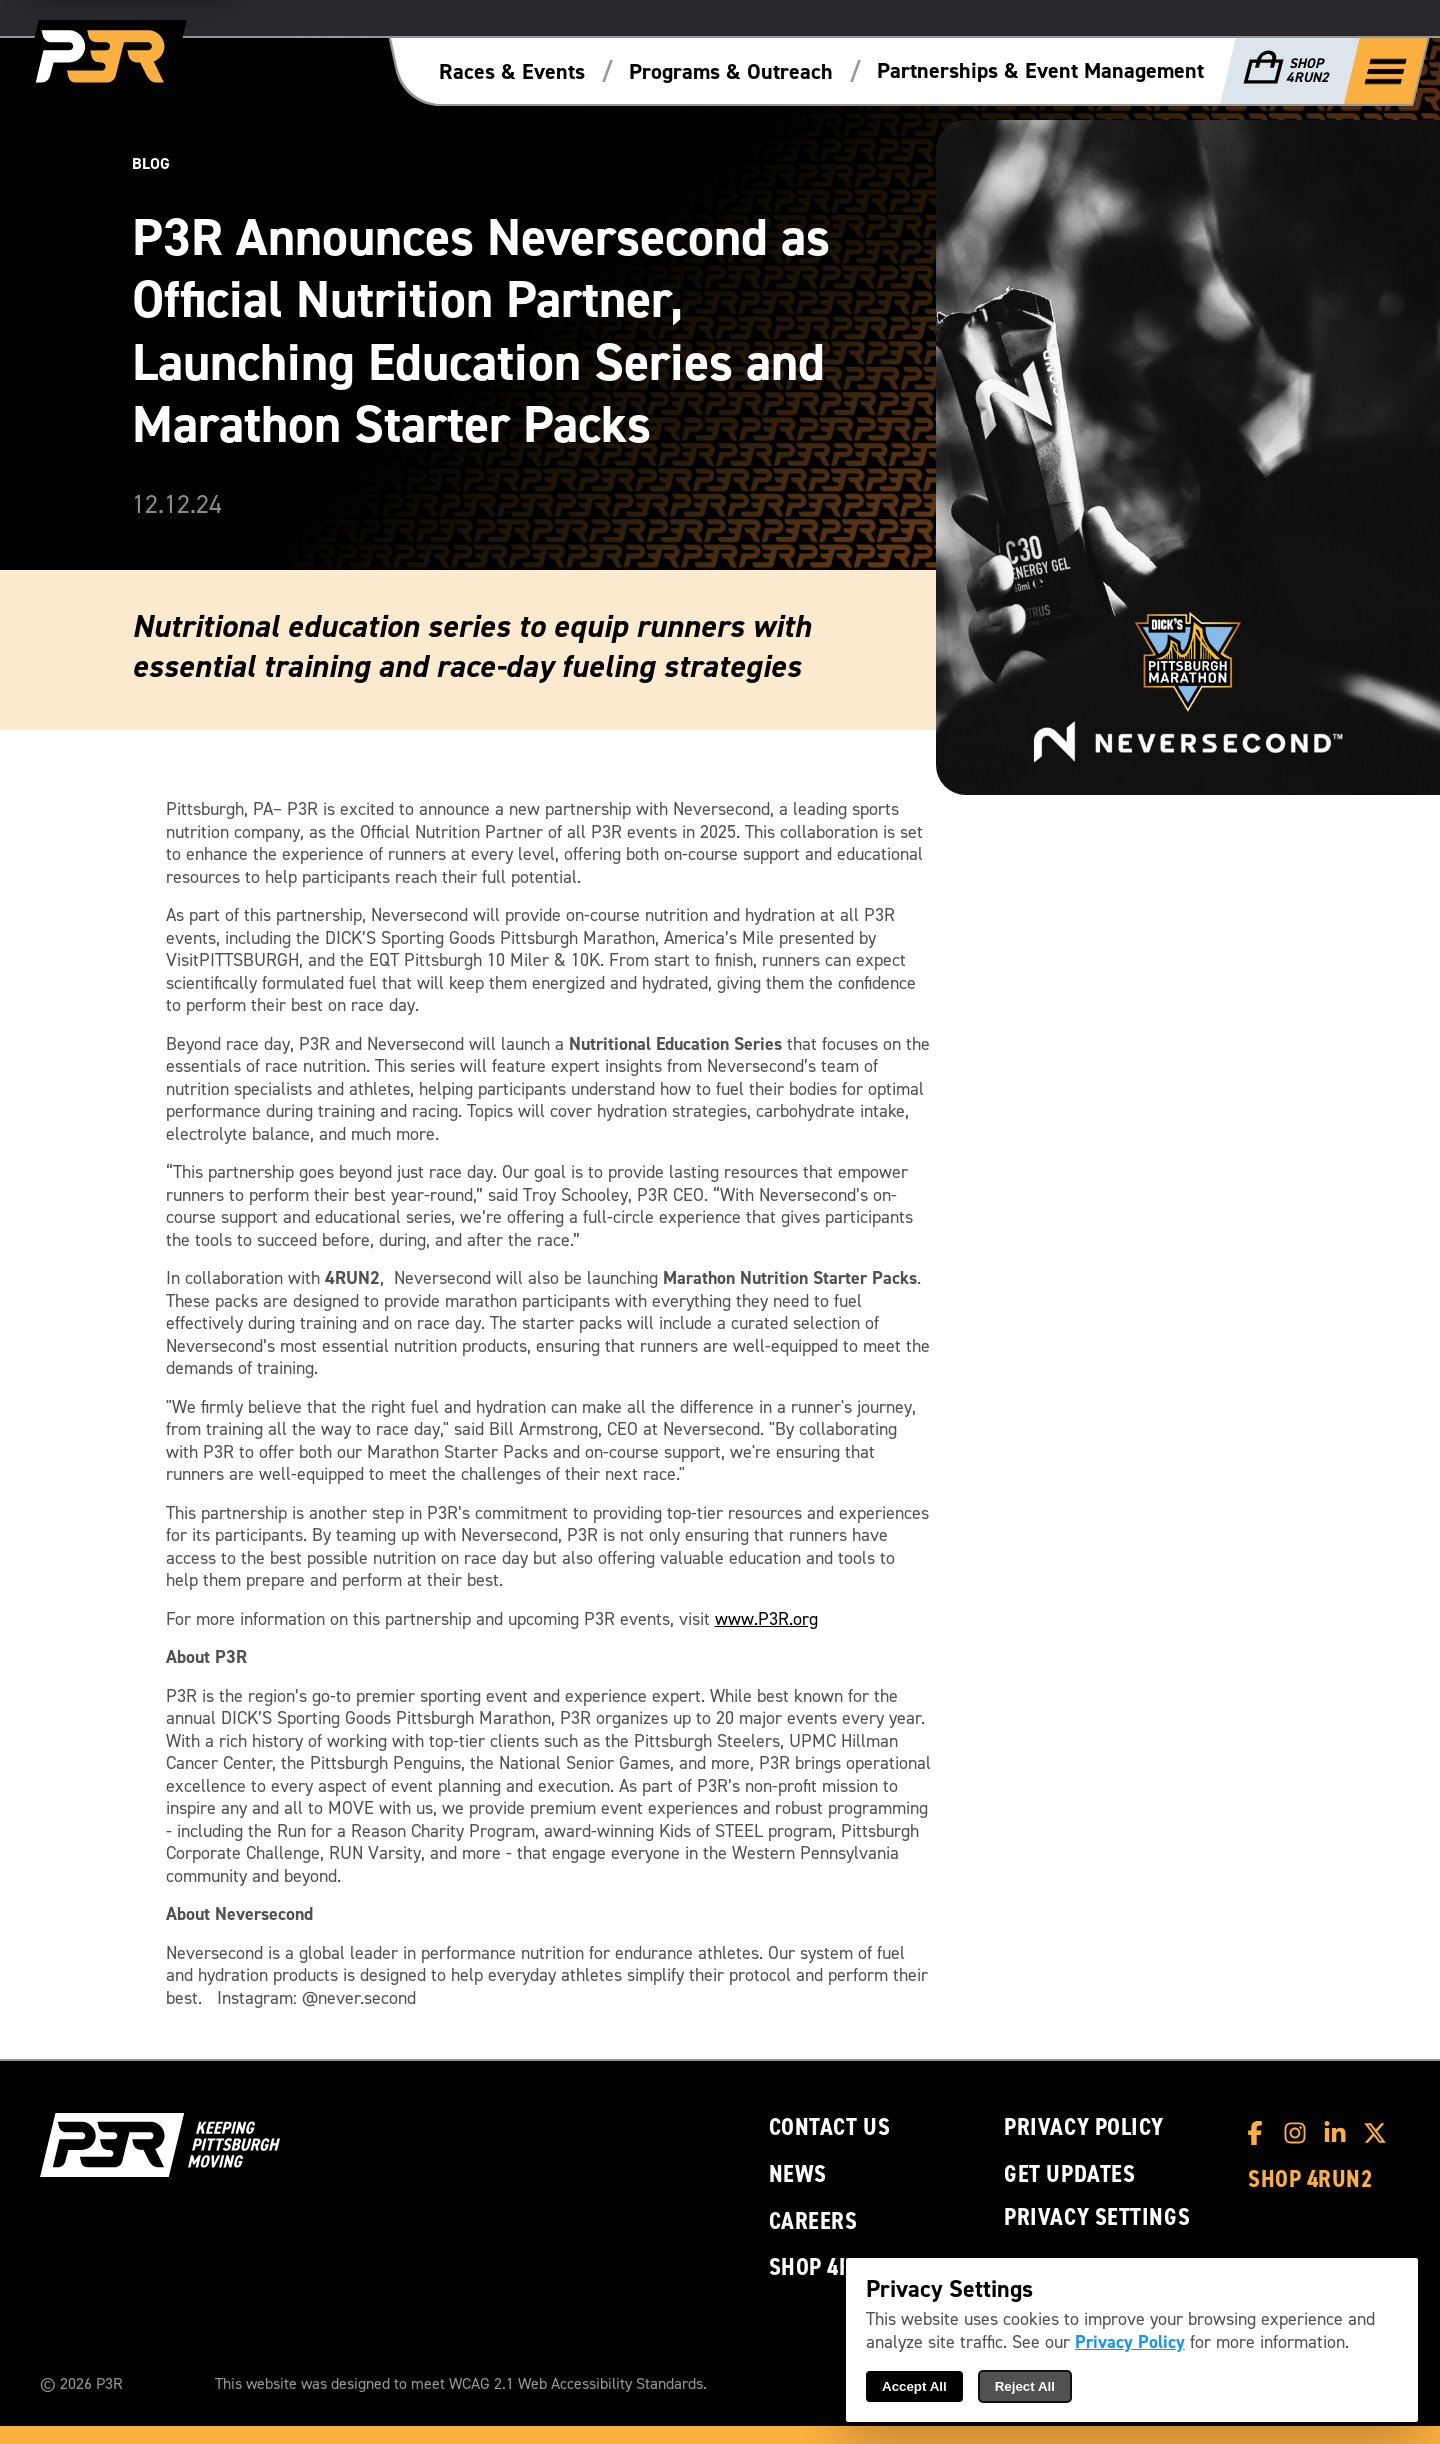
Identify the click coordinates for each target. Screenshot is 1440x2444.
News (798, 2174)
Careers (813, 2221)
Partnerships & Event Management (1040, 71)
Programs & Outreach (731, 72)
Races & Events (512, 72)
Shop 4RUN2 (831, 2267)
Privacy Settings (1097, 2217)
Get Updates (1069, 2174)
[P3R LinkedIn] (1340, 2133)
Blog (151, 163)
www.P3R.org (766, 1619)
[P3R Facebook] (1260, 2133)
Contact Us (830, 2127)
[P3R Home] (103, 57)
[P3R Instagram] (1300, 2133)
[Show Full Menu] (1386, 70)
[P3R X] (1380, 2133)
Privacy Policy (1084, 2127)
